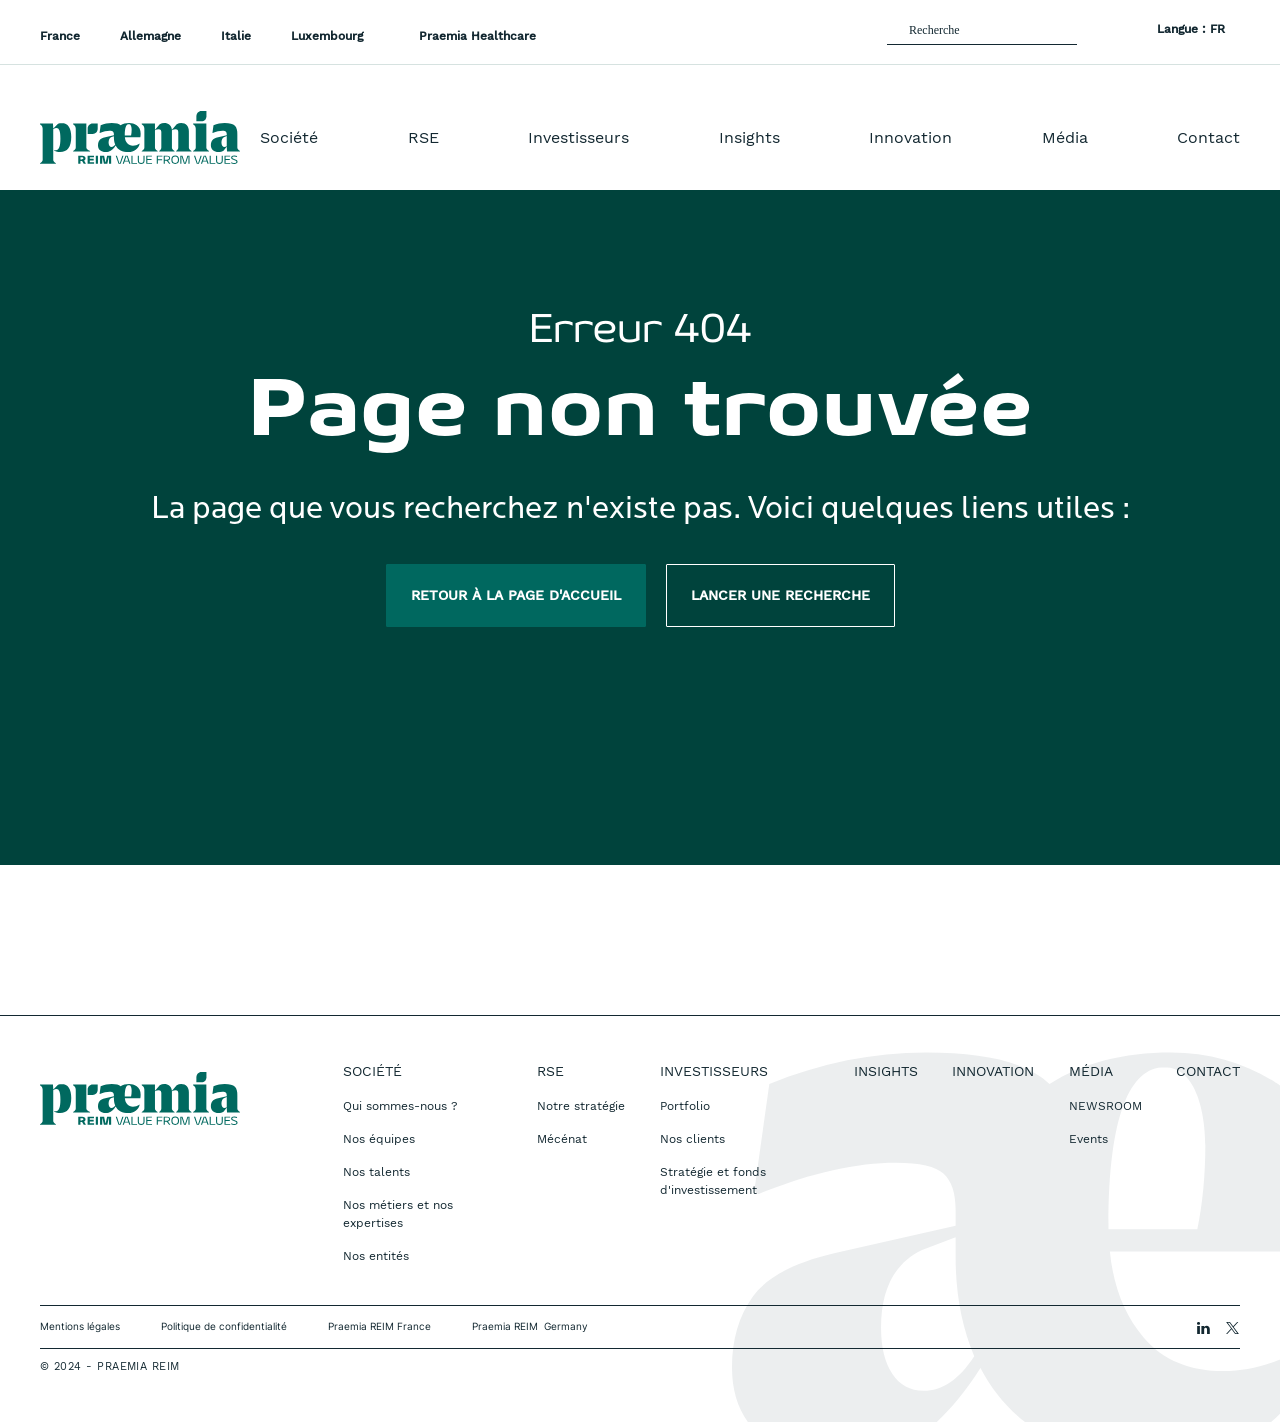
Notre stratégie (581, 1106)
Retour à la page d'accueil (516, 595)
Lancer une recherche (780, 595)
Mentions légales (80, 1326)
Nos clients (692, 1139)
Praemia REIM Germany (530, 1326)
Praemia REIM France (379, 1326)
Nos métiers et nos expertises (398, 1214)
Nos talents (376, 1172)
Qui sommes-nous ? (400, 1106)
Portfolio (685, 1106)
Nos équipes (379, 1139)
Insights (749, 137)
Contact (1208, 137)
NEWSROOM (1105, 1106)
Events (1088, 1139)
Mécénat (562, 1139)
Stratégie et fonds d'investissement (713, 1181)
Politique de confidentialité (224, 1326)
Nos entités (376, 1256)
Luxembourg (329, 36)
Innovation (910, 137)
